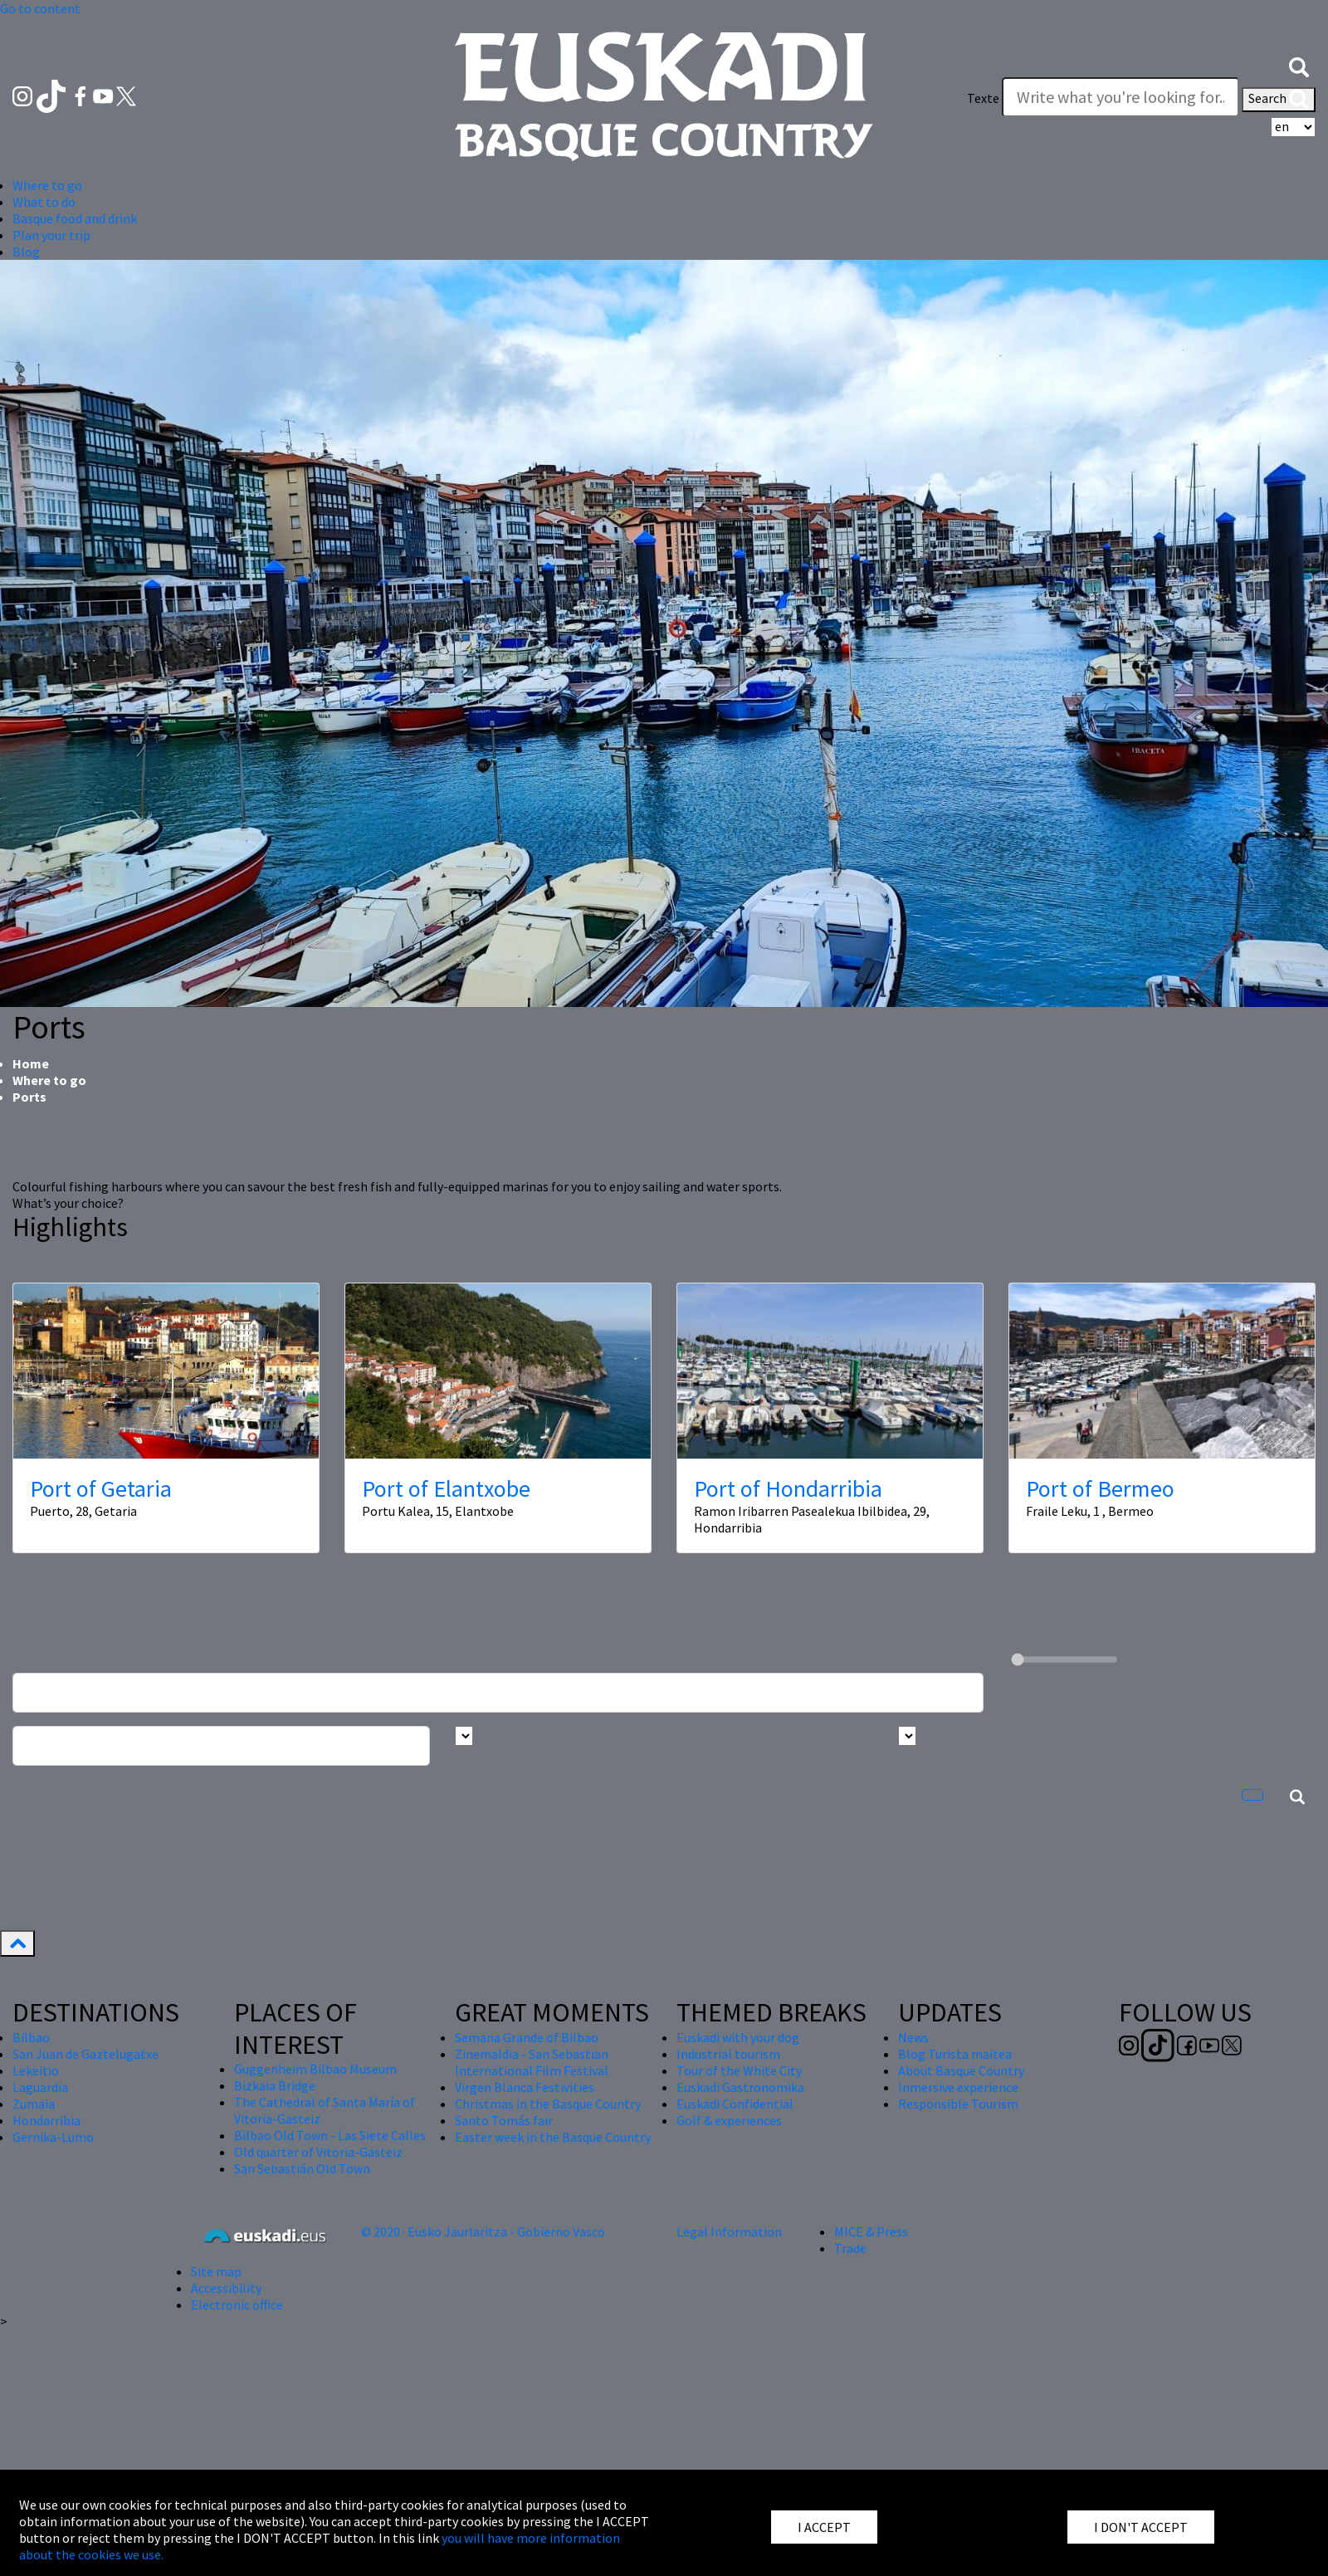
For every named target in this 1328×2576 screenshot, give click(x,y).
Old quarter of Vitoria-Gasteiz (318, 2151)
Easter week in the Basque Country (553, 2137)
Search (1278, 100)
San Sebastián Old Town (302, 2168)
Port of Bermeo (1100, 1488)
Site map (216, 2271)
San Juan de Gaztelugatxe (85, 2054)
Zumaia (33, 2103)
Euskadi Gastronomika (740, 2087)
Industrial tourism (728, 2054)
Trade (850, 2248)
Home (30, 1063)
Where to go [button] (47, 185)
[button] (1299, 64)
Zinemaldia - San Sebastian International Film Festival (531, 2062)
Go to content (40, 8)
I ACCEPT (824, 2527)
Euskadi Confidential (734, 2103)
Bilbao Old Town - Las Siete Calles (330, 2135)
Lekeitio (35, 2070)
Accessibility (226, 2288)
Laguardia (40, 2087)
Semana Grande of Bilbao (526, 2037)
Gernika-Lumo (53, 2137)
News (913, 2037)
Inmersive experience (958, 2087)
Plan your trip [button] (51, 235)
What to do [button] (44, 201)
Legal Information (729, 2231)
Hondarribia (46, 2120)
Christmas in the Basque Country (548, 2103)
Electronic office (237, 2304)
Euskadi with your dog (737, 2037)
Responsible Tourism (958, 2103)
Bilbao (31, 2037)
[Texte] (1120, 97)
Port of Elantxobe (446, 1488)
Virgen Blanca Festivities (524, 2087)
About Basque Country (961, 2070)
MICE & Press (871, 2231)
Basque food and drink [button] (74, 218)
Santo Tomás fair (504, 2120)
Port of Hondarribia (788, 1488)
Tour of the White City (739, 2070)
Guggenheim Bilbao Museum (315, 2068)
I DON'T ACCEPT (1141, 2527)
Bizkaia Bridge (274, 2085)
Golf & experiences (729, 2120)
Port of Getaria (101, 1488)
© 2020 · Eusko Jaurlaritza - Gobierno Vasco (483, 2231)
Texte (983, 98)
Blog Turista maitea (955, 2054)
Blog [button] (26, 251)
